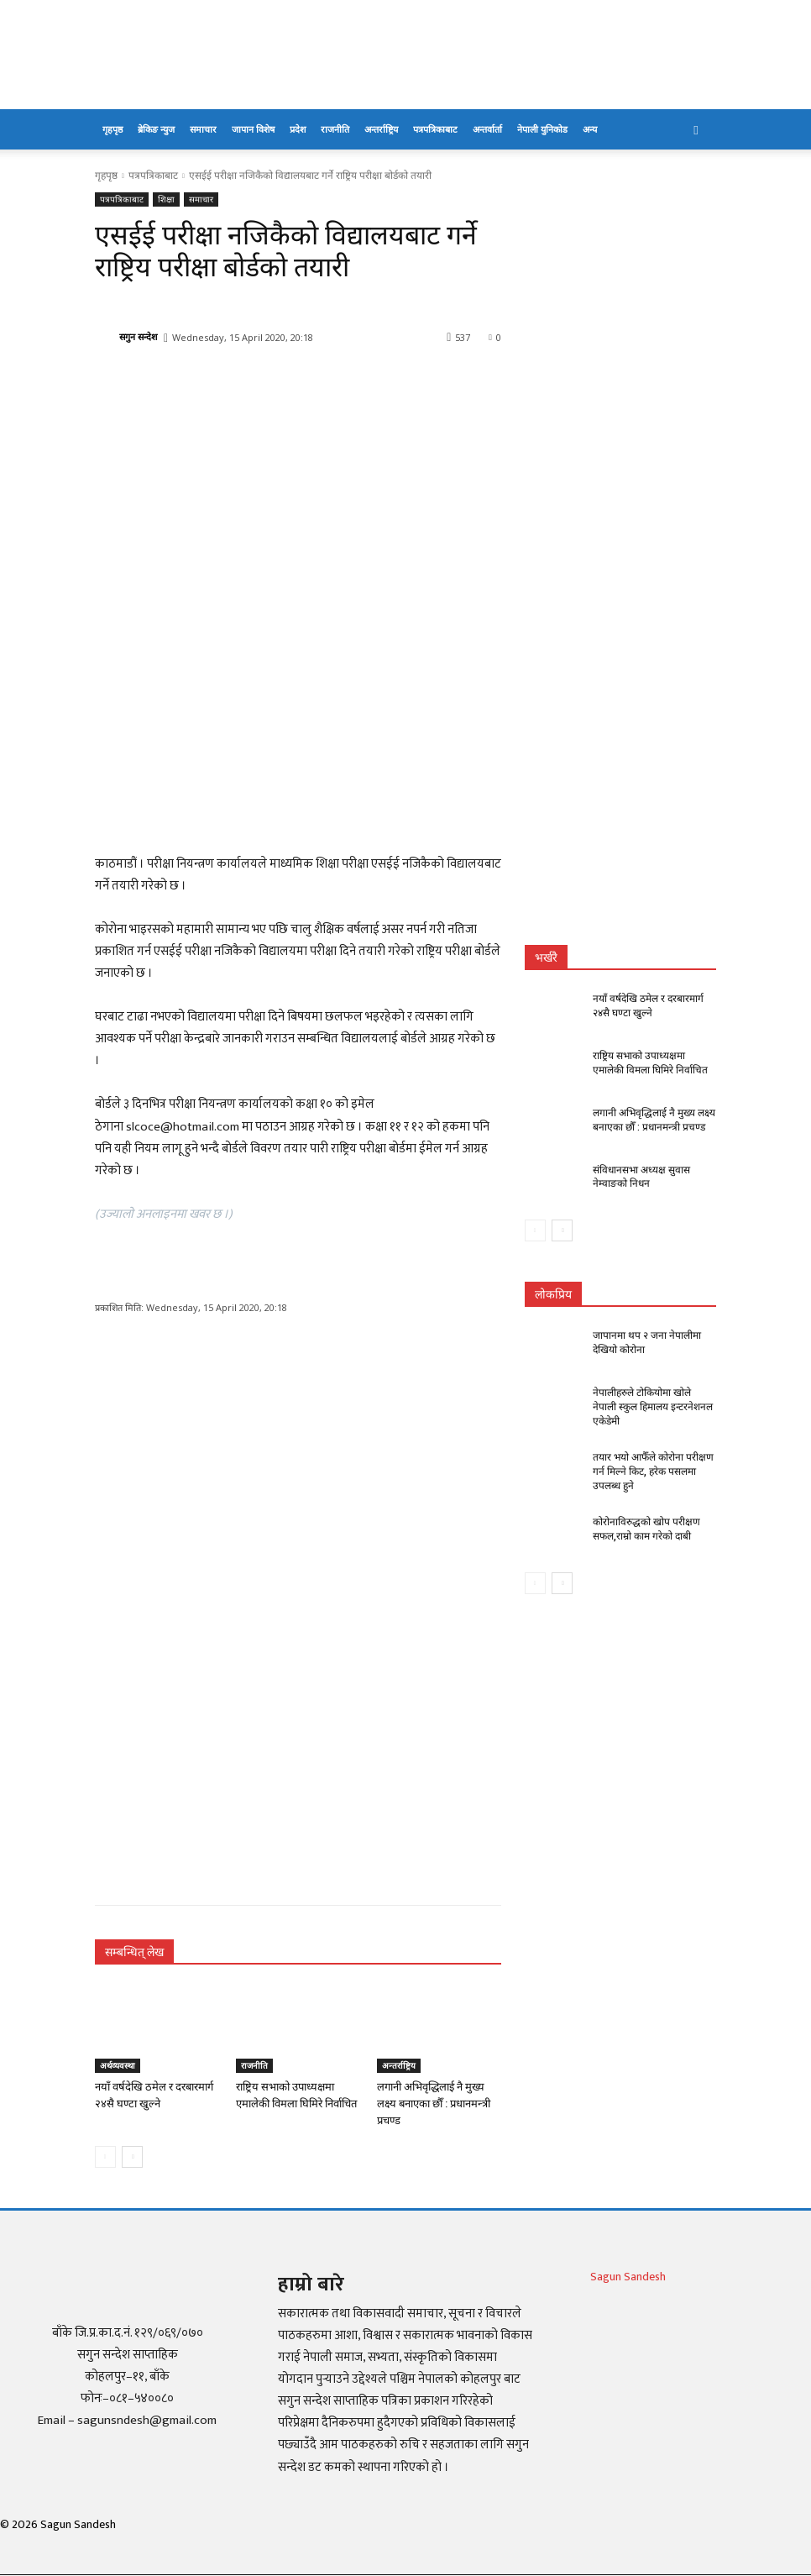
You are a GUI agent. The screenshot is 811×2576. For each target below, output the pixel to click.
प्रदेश (298, 129)
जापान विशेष (253, 129)
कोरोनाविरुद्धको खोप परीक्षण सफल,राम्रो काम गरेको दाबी (646, 1528)
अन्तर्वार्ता (487, 129)
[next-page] (132, 2157)
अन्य (590, 129)
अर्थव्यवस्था (117, 2065)
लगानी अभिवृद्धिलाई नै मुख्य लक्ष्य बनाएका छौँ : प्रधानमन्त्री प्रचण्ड (433, 2103)
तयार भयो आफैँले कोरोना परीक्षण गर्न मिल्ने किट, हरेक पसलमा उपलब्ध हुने (653, 1471)
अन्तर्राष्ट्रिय (381, 129)
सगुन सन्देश (138, 336)
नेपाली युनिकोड (542, 129)
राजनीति (335, 129)
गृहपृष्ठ (112, 129)
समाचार (203, 129)
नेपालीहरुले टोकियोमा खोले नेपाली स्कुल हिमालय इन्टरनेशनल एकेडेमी (653, 1407)
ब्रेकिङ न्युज (156, 129)
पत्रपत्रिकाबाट (435, 129)
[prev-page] (105, 2157)
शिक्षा (166, 199)
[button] (696, 130)
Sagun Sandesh (628, 2276)
